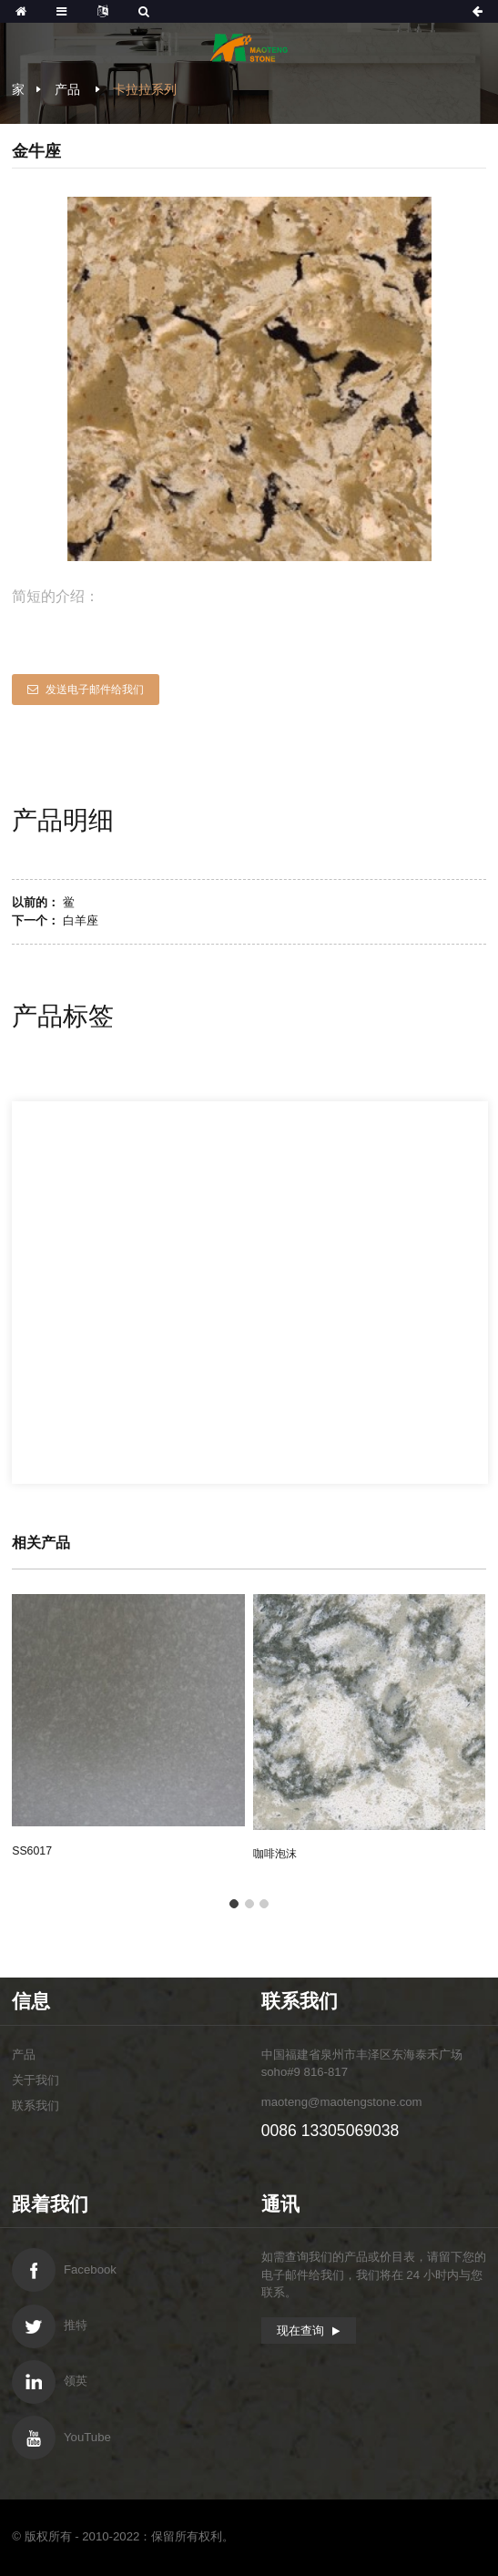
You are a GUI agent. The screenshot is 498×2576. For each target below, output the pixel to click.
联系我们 (35, 2105)
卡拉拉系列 (145, 89)
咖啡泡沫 (275, 1853)
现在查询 (300, 2330)
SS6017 (32, 1851)
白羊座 (80, 920)
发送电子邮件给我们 (95, 689)
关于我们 (35, 2080)
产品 (67, 89)
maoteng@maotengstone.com (341, 2102)
